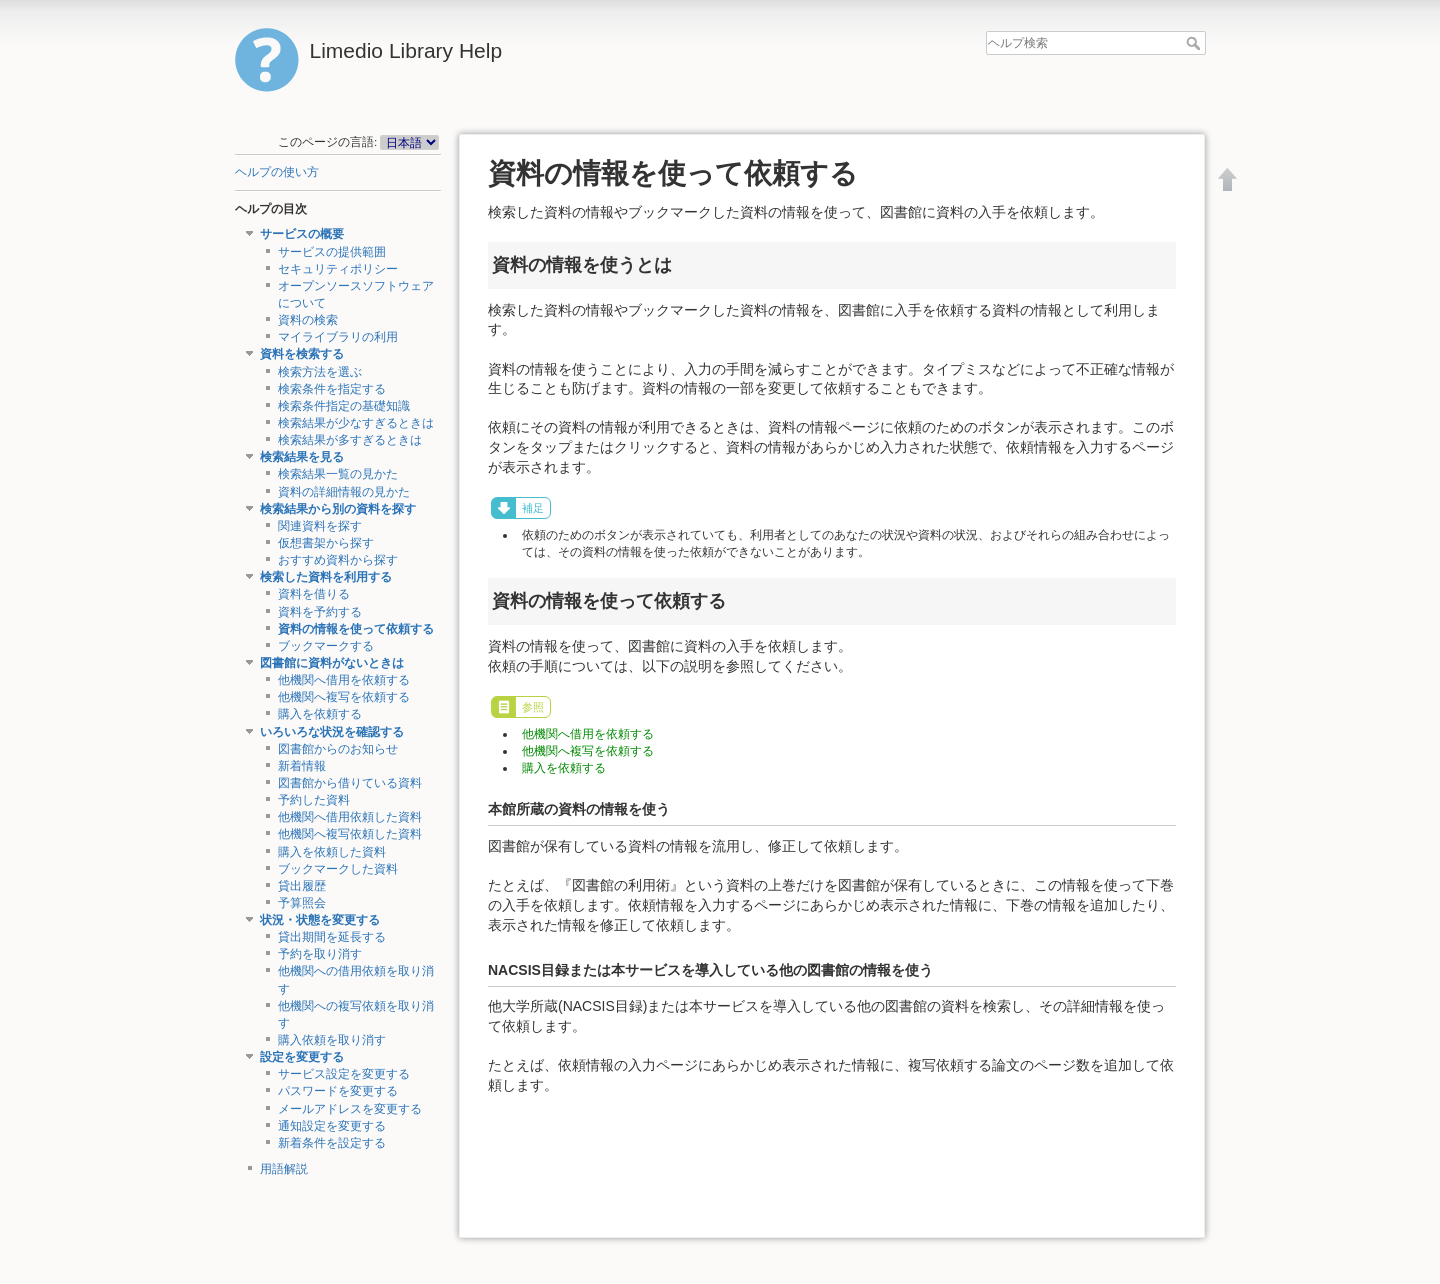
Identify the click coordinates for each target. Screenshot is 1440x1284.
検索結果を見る (302, 457)
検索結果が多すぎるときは (350, 440)
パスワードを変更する (338, 1091)
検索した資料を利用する (326, 577)
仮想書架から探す (326, 543)
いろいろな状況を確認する (332, 732)
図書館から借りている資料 (350, 783)
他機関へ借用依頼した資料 (350, 817)
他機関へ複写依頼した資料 (350, 834)
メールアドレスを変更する (350, 1109)
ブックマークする (326, 646)
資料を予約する (320, 612)
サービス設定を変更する (344, 1074)
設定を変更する (302, 1057)
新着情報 (302, 766)
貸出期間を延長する (332, 937)
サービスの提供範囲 (332, 252)
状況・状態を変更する (320, 920)
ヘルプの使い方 (277, 172)
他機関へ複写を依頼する (344, 697)
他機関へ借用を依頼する (344, 680)
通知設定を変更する (332, 1126)
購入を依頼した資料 (332, 852)
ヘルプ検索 (1195, 43)
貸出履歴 (302, 886)
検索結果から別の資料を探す (338, 509)
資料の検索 (308, 320)
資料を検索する (302, 354)
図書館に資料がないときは (332, 663)
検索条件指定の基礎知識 (344, 406)
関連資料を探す (320, 526)
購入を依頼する (320, 714)
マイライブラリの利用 (338, 337)
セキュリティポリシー (338, 269)
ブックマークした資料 (338, 869)
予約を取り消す (320, 954)
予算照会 (302, 903)
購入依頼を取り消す (332, 1040)
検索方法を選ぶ (320, 372)
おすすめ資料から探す (338, 560)
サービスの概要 (302, 234)
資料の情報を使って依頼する (356, 629)
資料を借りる (314, 594)
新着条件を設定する (332, 1143)
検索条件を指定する (332, 389)
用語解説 (284, 1169)
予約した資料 (314, 800)
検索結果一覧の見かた (338, 474)
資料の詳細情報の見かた (344, 492)
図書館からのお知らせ (338, 749)
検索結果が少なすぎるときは (356, 423)
